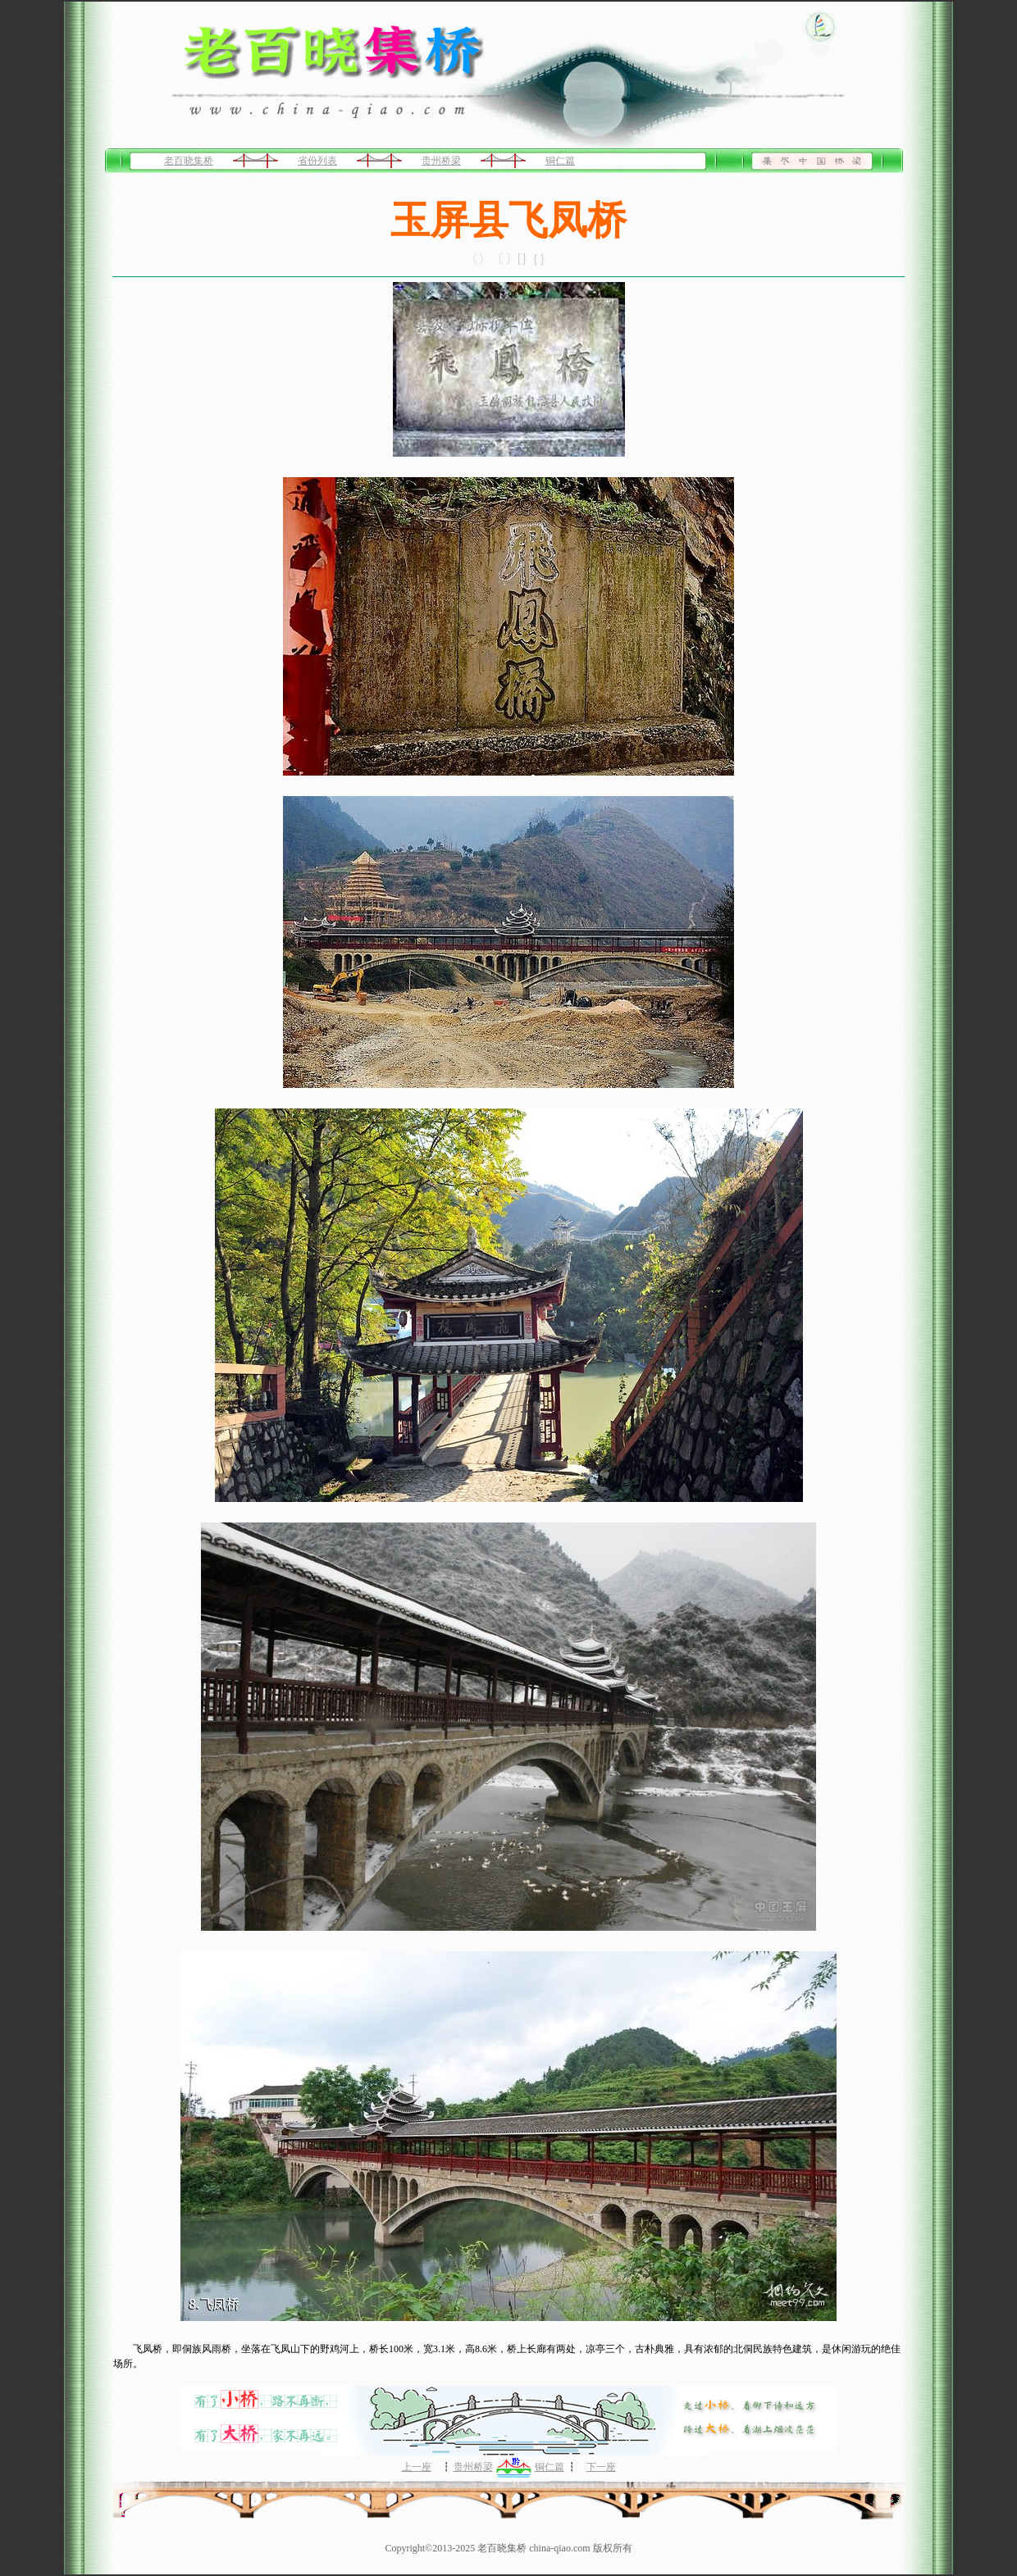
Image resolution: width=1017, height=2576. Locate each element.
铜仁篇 (560, 160)
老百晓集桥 (188, 160)
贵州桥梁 (441, 160)
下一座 (601, 2467)
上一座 (416, 2467)
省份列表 (317, 160)
